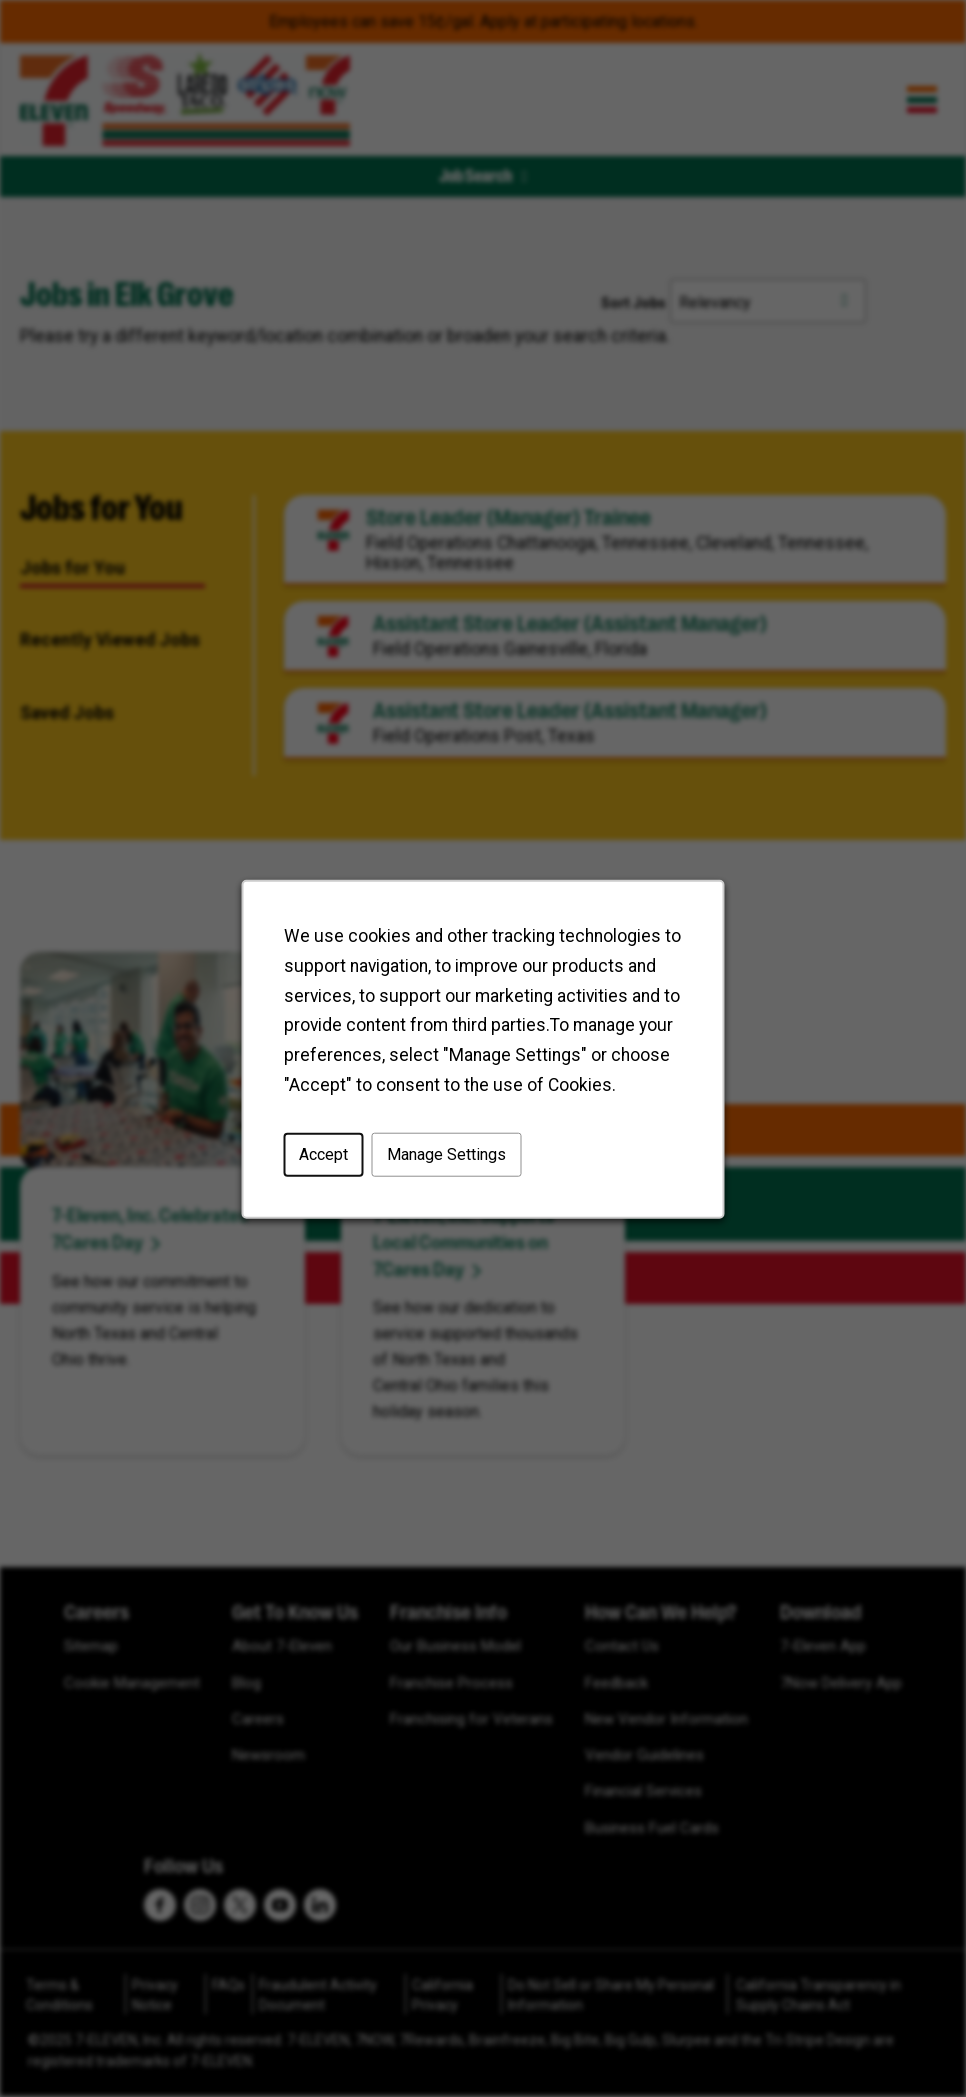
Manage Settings (446, 1153)
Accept (323, 1153)
